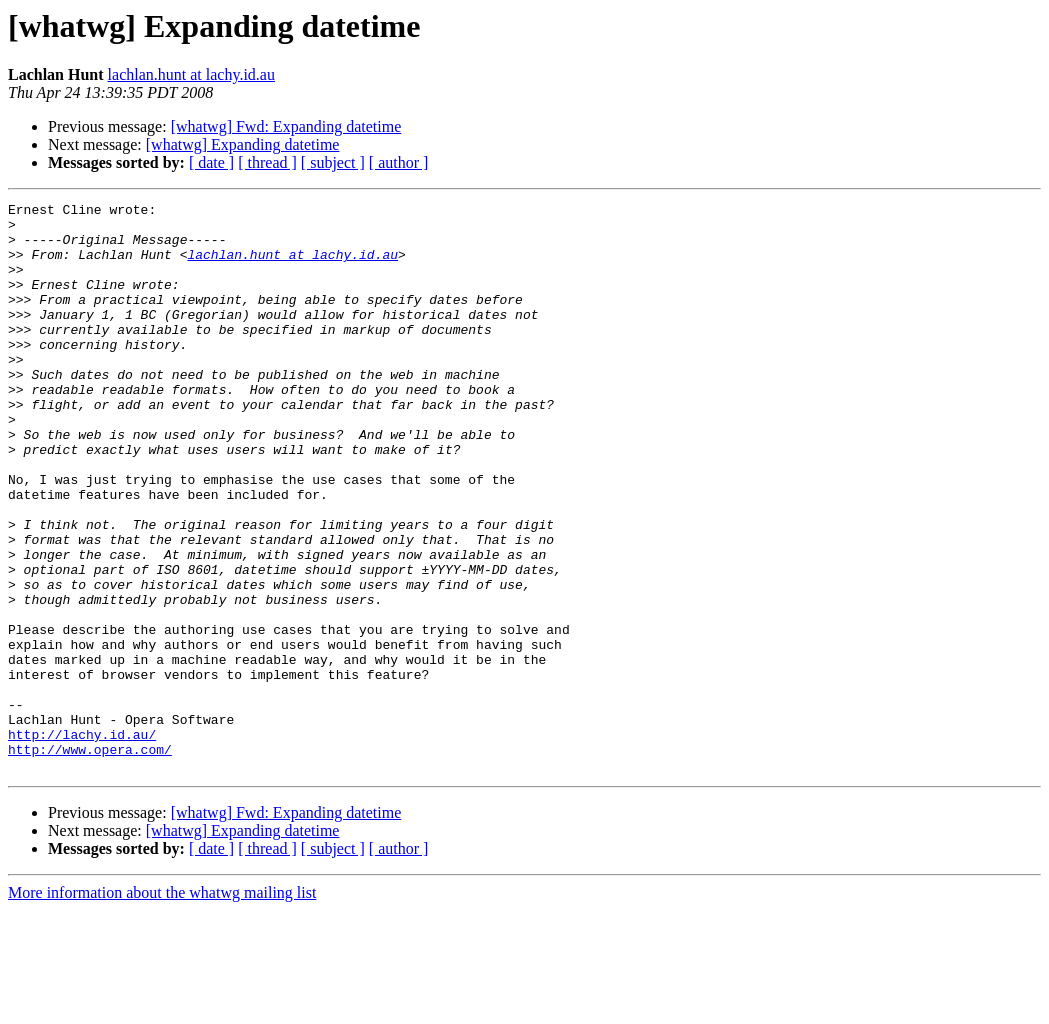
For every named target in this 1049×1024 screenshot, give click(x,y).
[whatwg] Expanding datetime (243, 144)
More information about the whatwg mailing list (162, 1006)
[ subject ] (333, 162)
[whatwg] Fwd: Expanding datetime (286, 126)
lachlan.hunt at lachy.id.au (191, 74)
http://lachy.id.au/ (82, 842)
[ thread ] (267, 162)
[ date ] (211, 162)
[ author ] (399, 162)
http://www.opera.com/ (90, 860)
